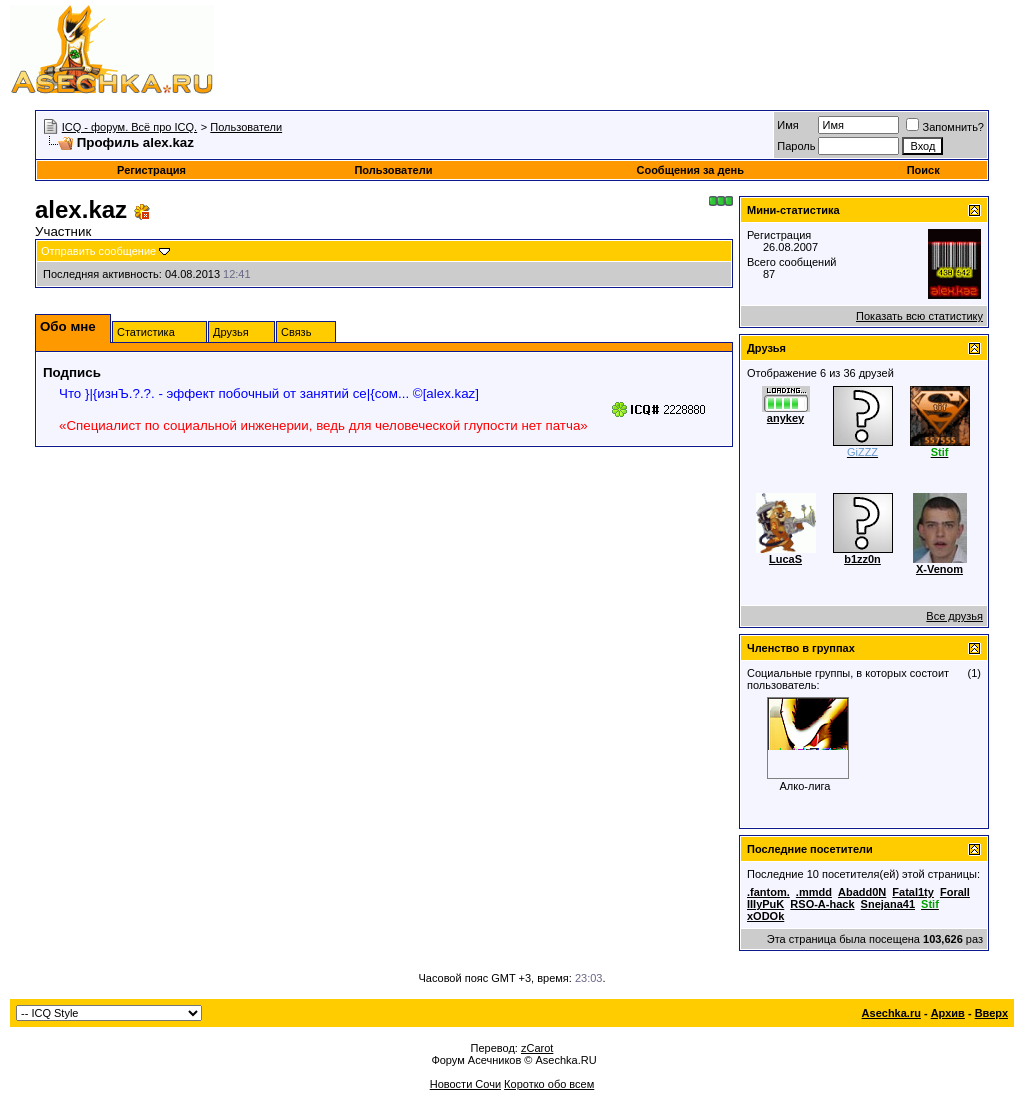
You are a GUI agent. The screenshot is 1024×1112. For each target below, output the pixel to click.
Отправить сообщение (98, 251)
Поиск (923, 170)
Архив (948, 1013)
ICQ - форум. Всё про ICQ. (129, 127)
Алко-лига (805, 786)
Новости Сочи (465, 1084)
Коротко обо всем (549, 1084)
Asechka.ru (891, 1013)
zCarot (537, 1048)
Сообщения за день (689, 170)
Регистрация (151, 170)
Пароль (796, 146)
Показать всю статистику (919, 316)
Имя (787, 125)
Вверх (991, 1013)
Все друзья (954, 616)
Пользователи (246, 127)
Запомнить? (945, 127)
